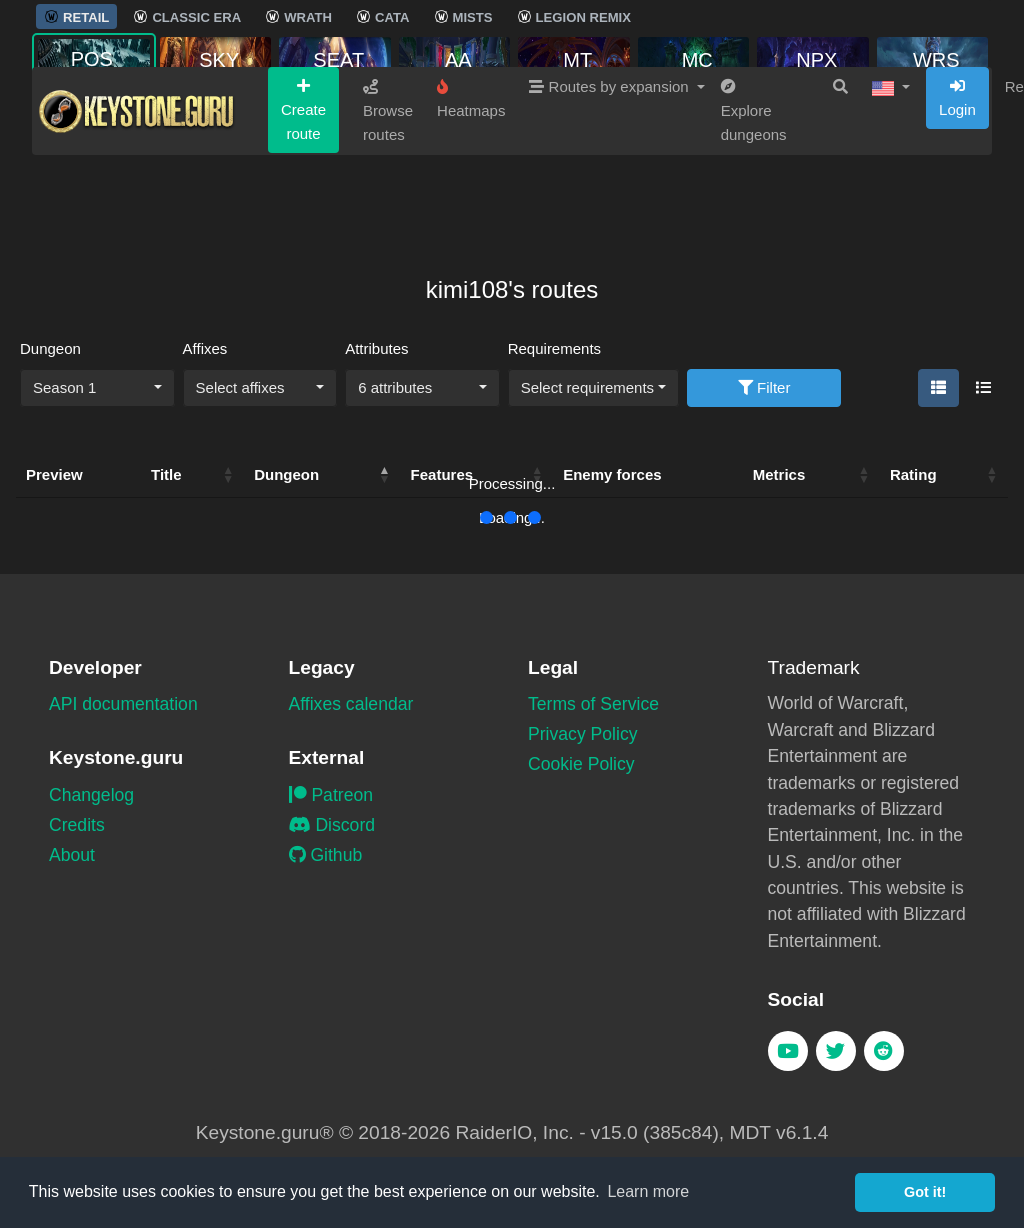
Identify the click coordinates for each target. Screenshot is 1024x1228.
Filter (764, 387)
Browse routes (388, 186)
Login (957, 173)
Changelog (91, 795)
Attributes (376, 348)
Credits (77, 825)
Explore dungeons (754, 186)
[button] (891, 162)
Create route (303, 185)
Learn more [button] (648, 1191)
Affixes (205, 348)
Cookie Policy (581, 764)
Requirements (554, 348)
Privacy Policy (583, 734)
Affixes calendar (351, 704)
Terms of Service (593, 704)
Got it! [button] (925, 1192)
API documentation (123, 704)
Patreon (331, 795)
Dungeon (50, 348)
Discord (332, 825)
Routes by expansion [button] (610, 161)
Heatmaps (471, 174)
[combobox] (97, 388)
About (72, 855)
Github (326, 855)
